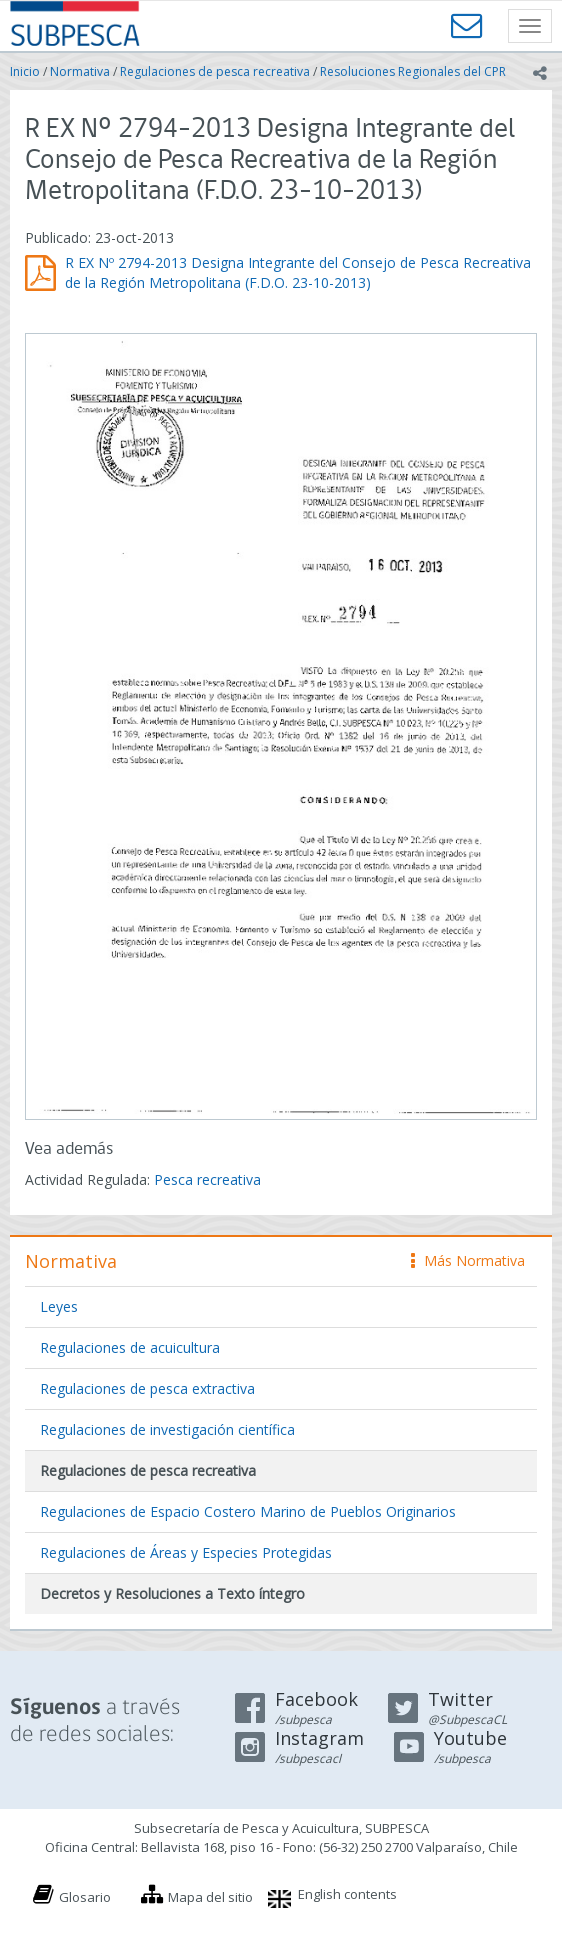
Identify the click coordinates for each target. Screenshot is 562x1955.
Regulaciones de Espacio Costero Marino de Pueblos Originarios (248, 1511)
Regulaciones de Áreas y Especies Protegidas (186, 1552)
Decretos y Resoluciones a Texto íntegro (172, 1593)
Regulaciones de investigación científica (167, 1429)
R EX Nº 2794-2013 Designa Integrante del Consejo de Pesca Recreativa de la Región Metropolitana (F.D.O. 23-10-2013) (298, 272)
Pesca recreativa (207, 1179)
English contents (347, 1894)
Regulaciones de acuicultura (130, 1347)
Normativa (80, 71)
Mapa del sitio (210, 1897)
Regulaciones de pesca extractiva (147, 1388)
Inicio (25, 71)
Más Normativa (468, 1260)
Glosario (85, 1897)
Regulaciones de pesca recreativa (215, 71)
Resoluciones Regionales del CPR (413, 71)
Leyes (59, 1306)
